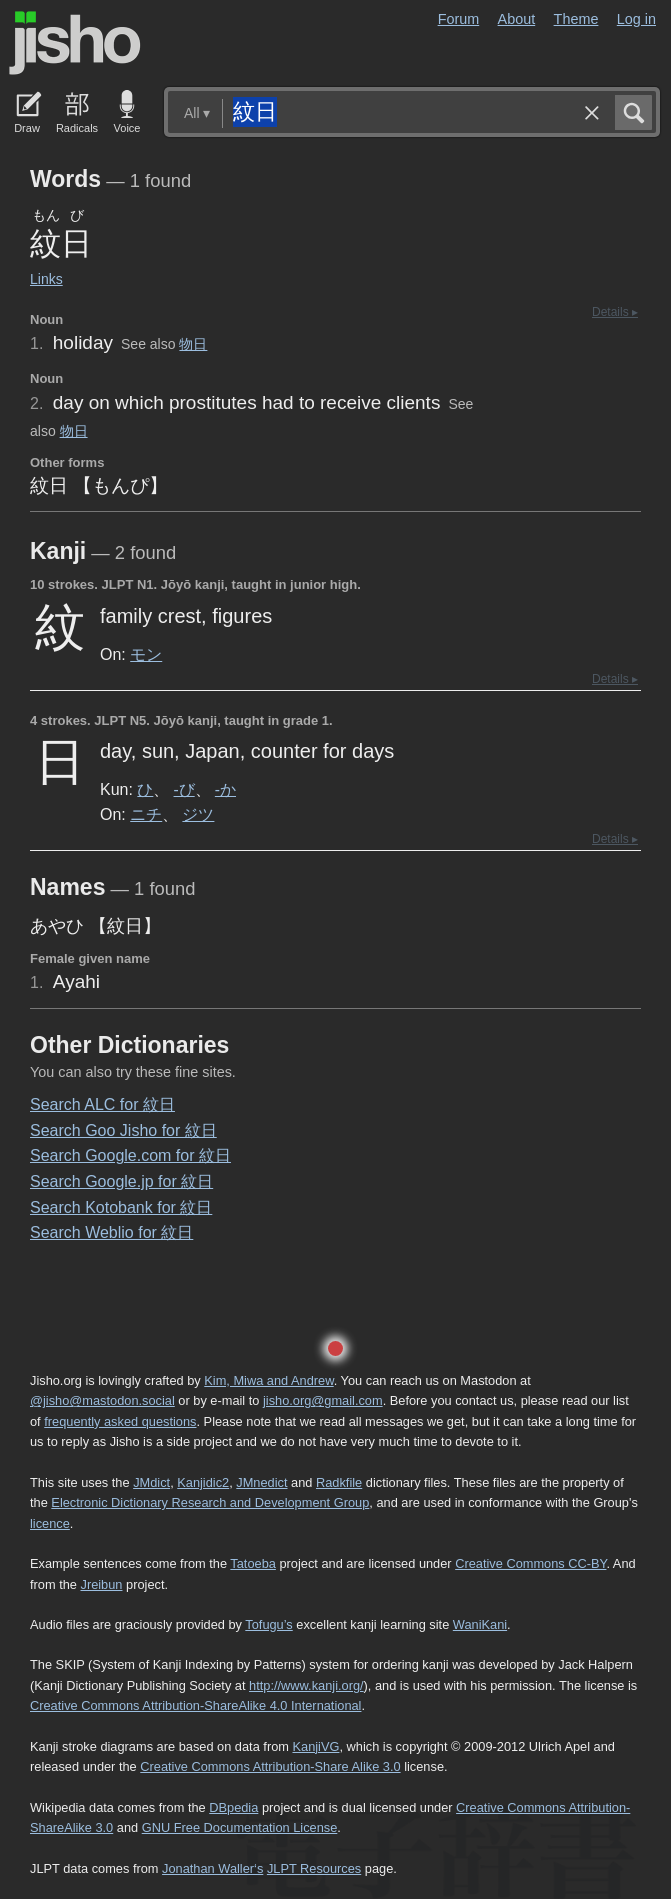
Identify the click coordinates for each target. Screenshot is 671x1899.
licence (50, 1523)
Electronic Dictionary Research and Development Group (210, 1502)
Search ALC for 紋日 (102, 1104)
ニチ (146, 814)
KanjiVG (315, 1746)
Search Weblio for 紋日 (111, 1232)
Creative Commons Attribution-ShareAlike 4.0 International (195, 1705)
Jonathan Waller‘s (212, 1868)
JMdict (151, 1482)
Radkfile (339, 1482)
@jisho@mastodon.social (102, 1400)
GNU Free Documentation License (240, 1827)
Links (46, 279)
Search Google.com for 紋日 (130, 1155)
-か (225, 789)
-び (184, 789)
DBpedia (233, 1807)
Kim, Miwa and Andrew (268, 1380)
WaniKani (480, 1624)
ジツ (198, 814)
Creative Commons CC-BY (530, 1563)
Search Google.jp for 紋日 (121, 1181)
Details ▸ (615, 312)
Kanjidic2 (203, 1482)
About (517, 19)
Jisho (75, 43)
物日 (193, 344)
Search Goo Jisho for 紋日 (123, 1130)
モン (146, 654)
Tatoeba (253, 1563)
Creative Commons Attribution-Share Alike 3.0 (270, 1766)
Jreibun (102, 1584)
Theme (576, 19)
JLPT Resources (314, 1868)
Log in (636, 19)
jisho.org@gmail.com (323, 1400)
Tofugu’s (268, 1624)
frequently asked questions (120, 1421)
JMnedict (261, 1482)
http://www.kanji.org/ (306, 1685)
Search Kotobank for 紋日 (121, 1207)
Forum (459, 19)
